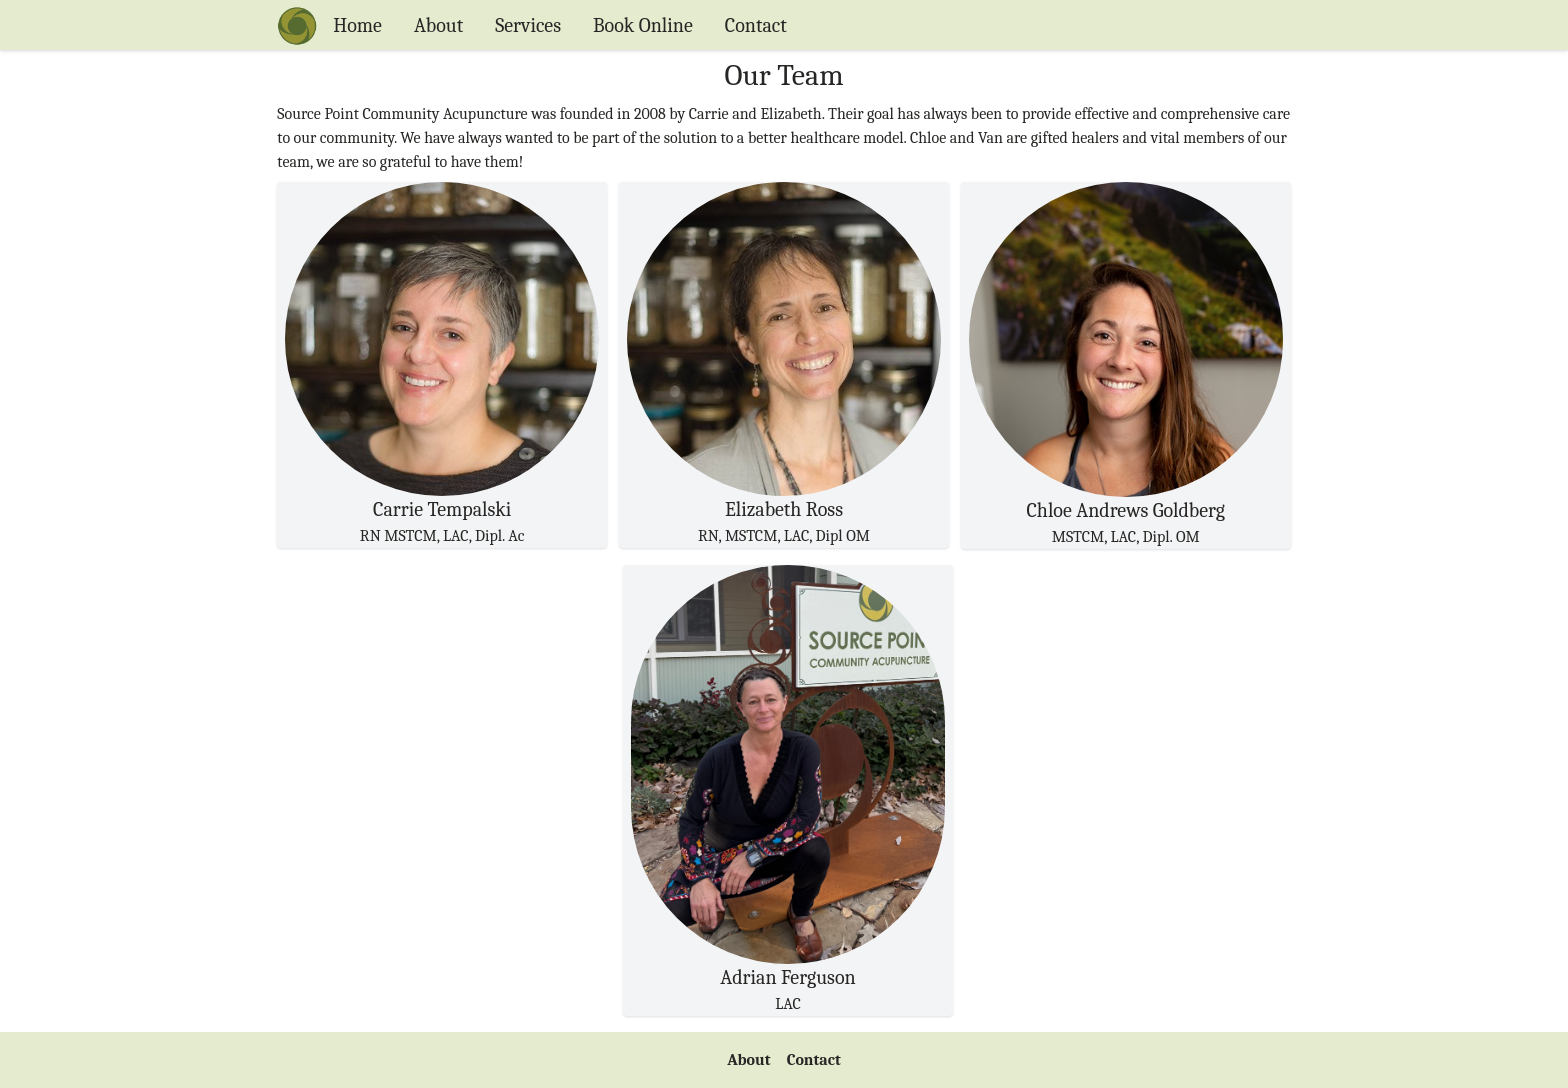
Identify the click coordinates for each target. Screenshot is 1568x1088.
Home (357, 25)
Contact (756, 25)
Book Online (643, 25)
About (438, 25)
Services (528, 25)
